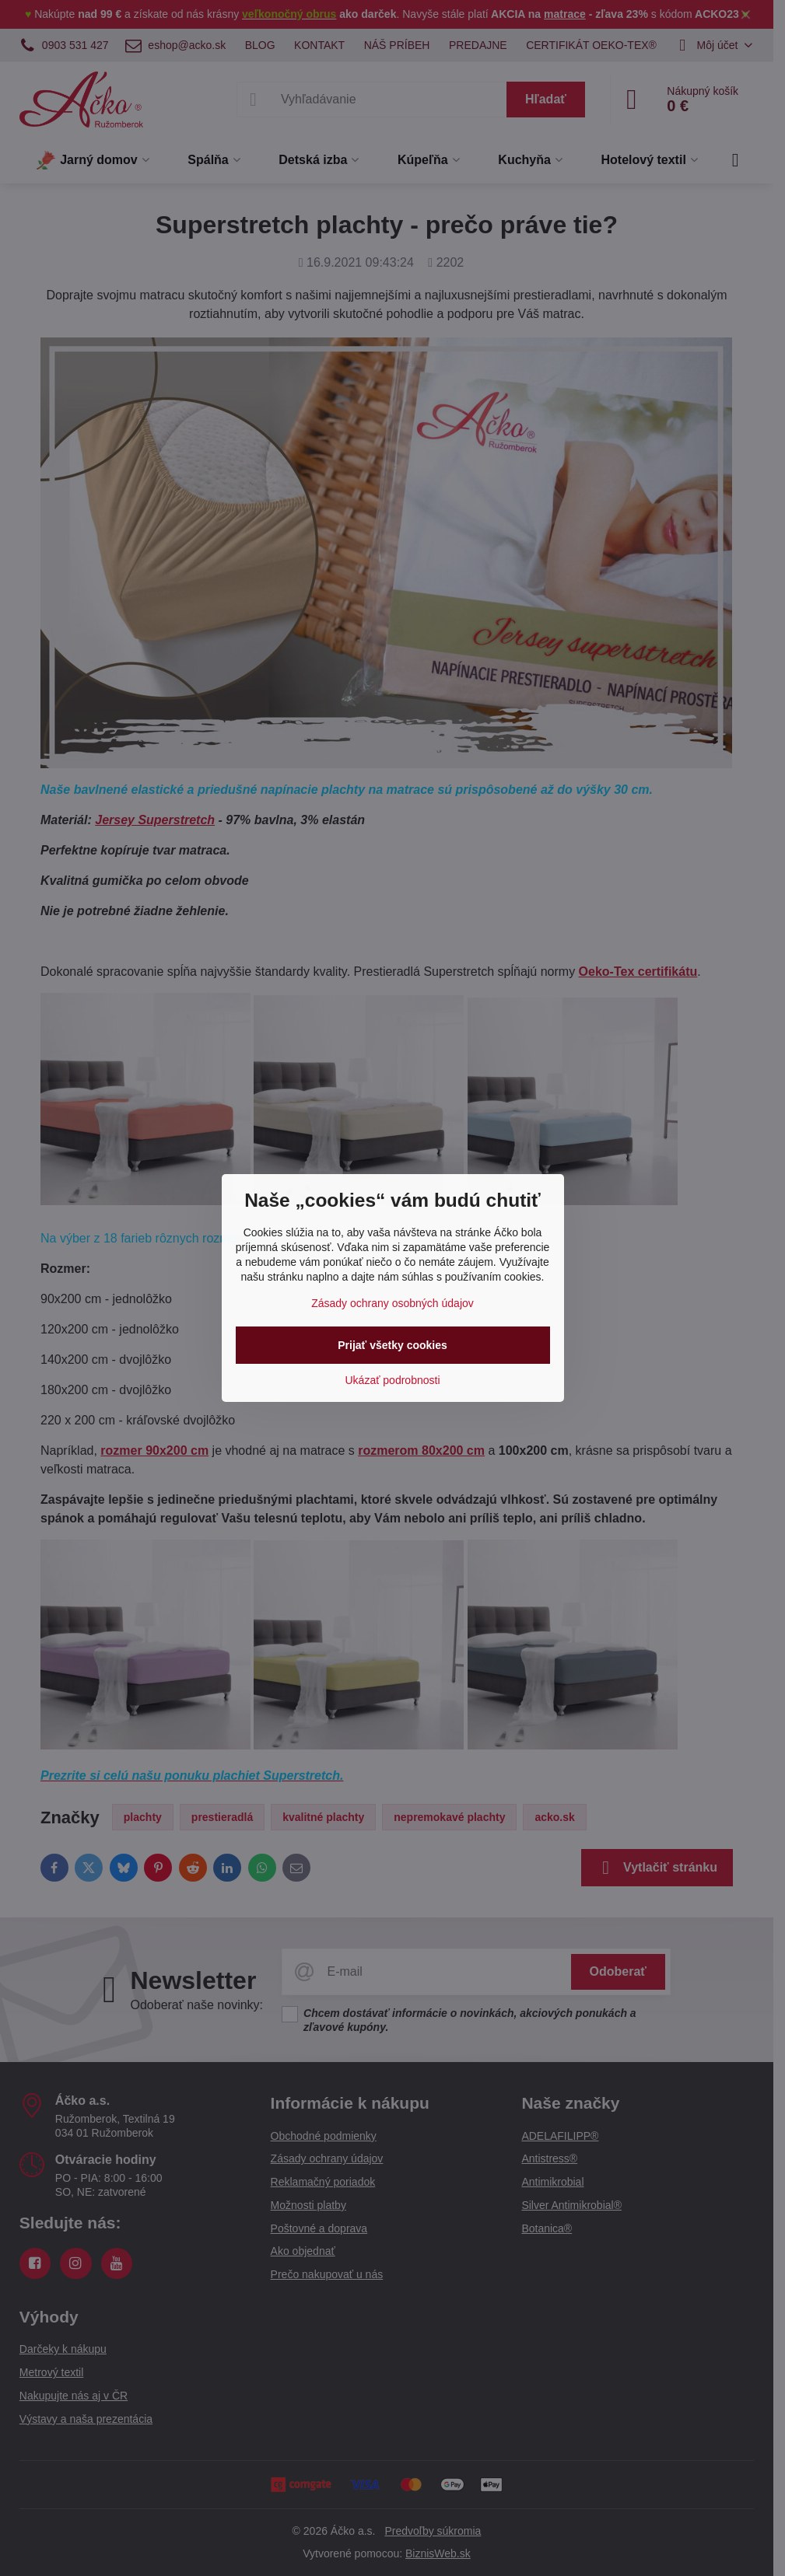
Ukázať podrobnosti (392, 1380)
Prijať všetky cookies (392, 1345)
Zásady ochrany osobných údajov (392, 1303)
